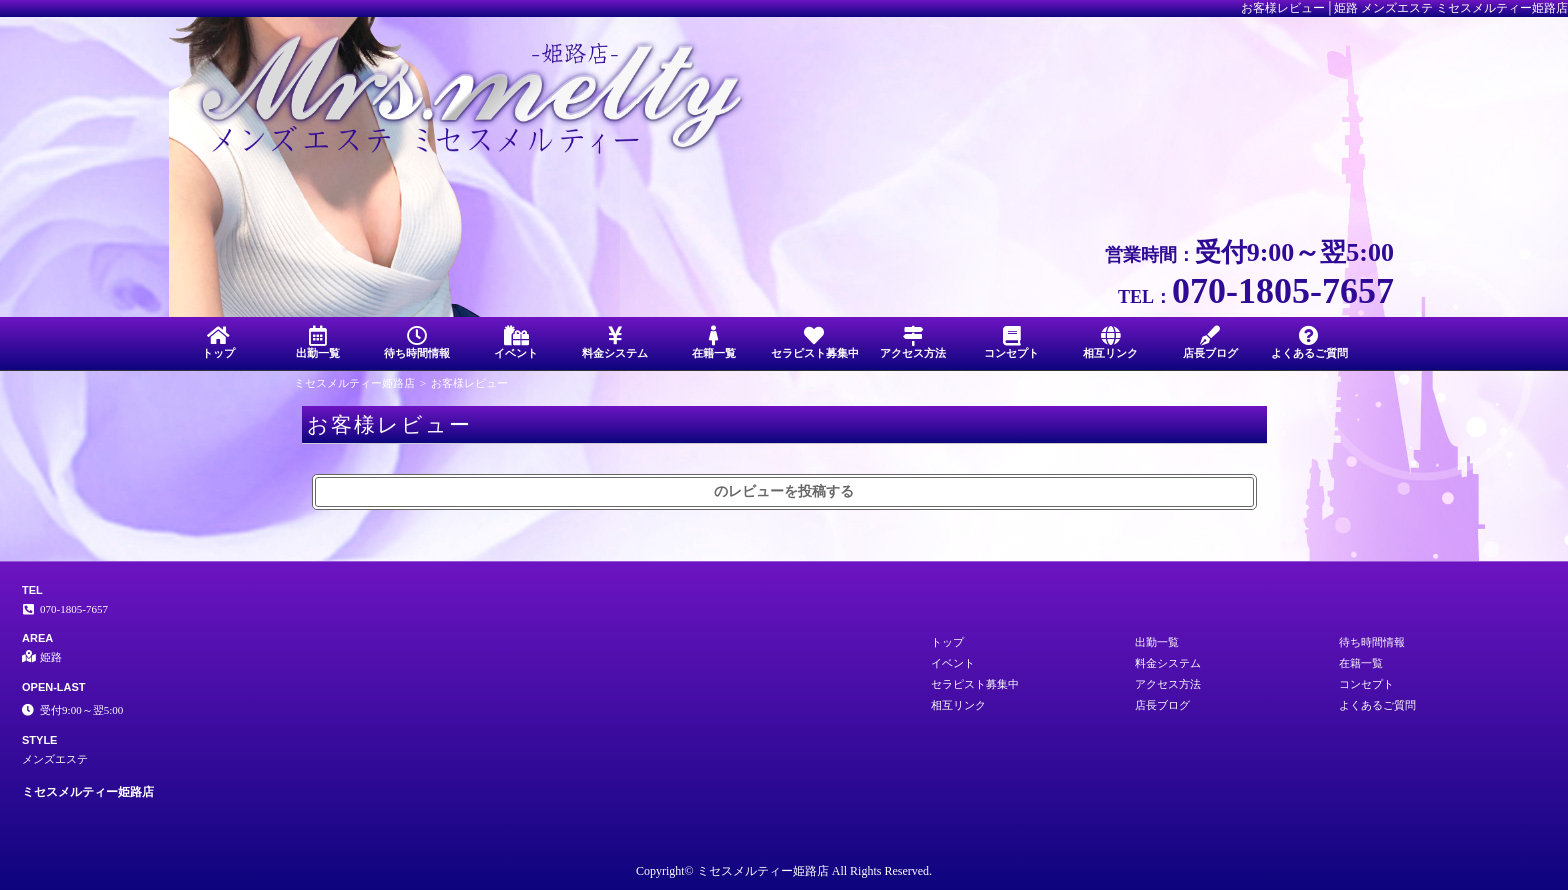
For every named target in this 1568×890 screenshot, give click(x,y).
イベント (515, 342)
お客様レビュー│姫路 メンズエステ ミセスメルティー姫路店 (1404, 8)
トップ (218, 342)
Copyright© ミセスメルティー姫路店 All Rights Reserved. (784, 871)
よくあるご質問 (1309, 342)
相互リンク (1110, 342)
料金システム (615, 342)
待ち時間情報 (416, 342)
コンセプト (1011, 342)
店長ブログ (1210, 342)
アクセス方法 (912, 342)
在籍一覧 (714, 342)
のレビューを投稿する (784, 491)
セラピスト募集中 (815, 342)
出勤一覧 (317, 342)
